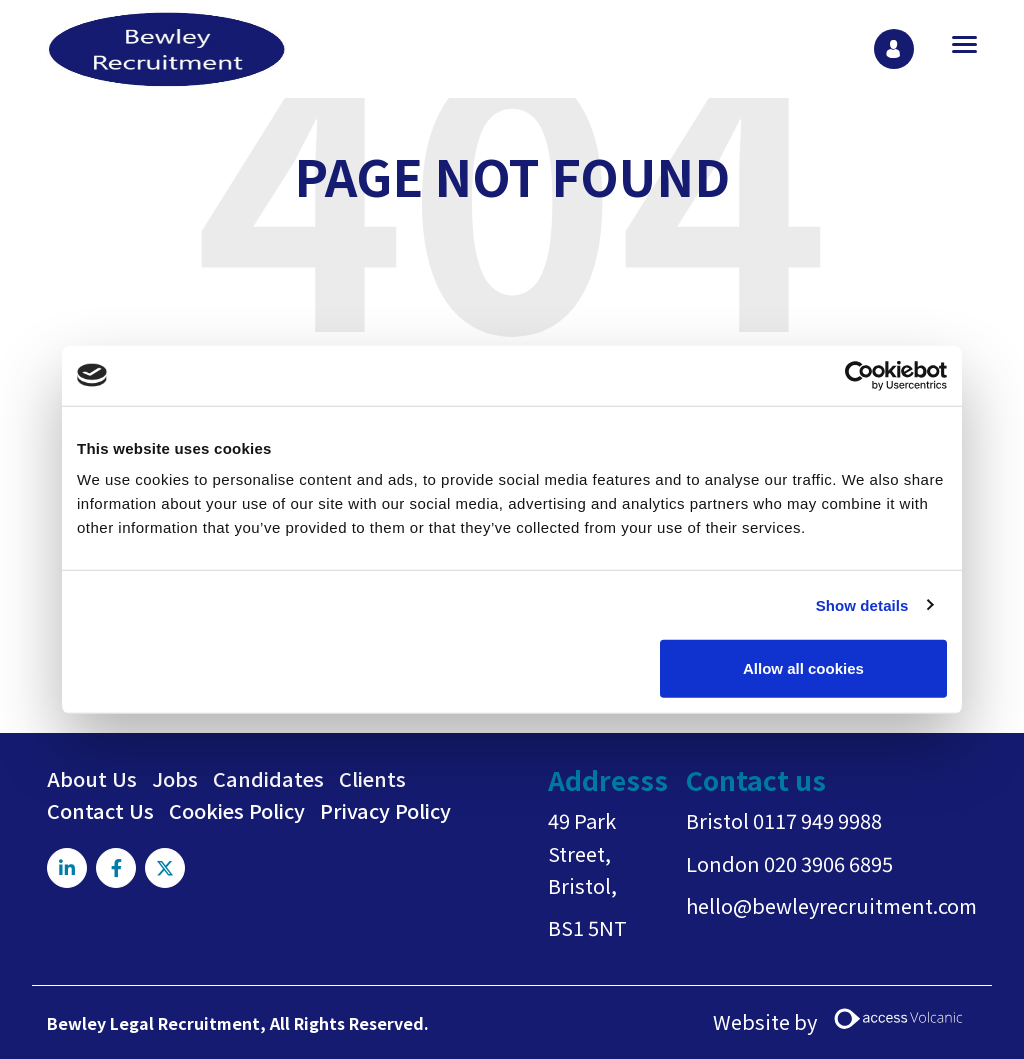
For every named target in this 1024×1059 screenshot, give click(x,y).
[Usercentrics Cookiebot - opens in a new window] (859, 375)
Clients (372, 778)
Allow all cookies (803, 668)
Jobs (175, 778)
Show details (862, 604)
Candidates (268, 778)
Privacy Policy (385, 810)
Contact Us (100, 810)
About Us (92, 778)
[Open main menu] (957, 44)
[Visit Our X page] (165, 868)
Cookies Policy (237, 810)
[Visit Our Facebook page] (116, 868)
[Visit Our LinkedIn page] (67, 868)
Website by (845, 1022)
